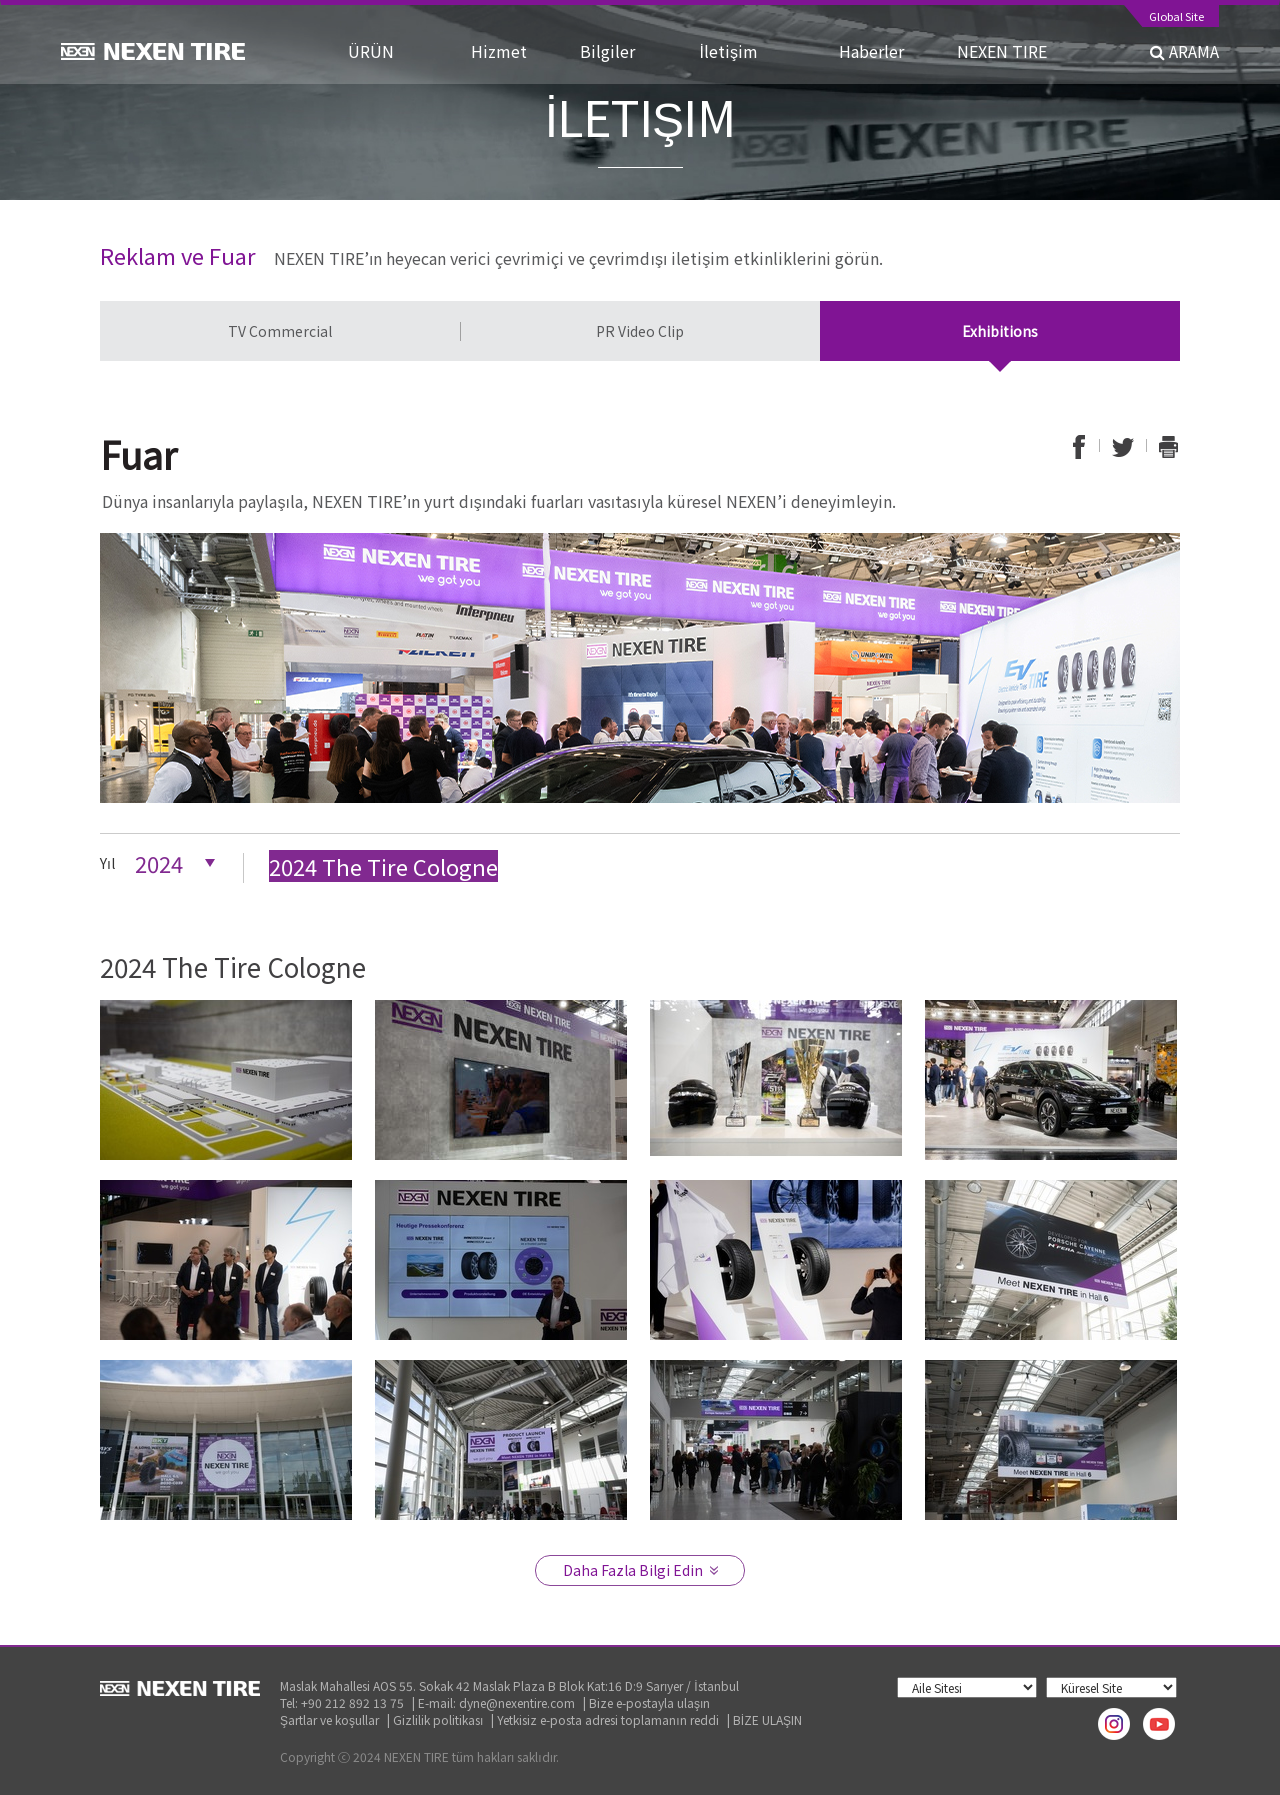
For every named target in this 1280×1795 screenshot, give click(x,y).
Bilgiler (621, 51)
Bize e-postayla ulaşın (649, 1702)
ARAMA (1184, 51)
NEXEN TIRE (1002, 51)
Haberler (879, 51)
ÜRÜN (391, 51)
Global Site (1176, 17)
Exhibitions (1000, 331)
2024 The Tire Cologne (383, 866)
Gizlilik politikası (438, 1719)
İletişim (751, 51)
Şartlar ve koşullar (329, 1719)
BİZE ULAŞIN (767, 1719)
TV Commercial (280, 331)
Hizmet (507, 51)
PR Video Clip (640, 331)
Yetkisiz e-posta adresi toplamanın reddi (607, 1719)
